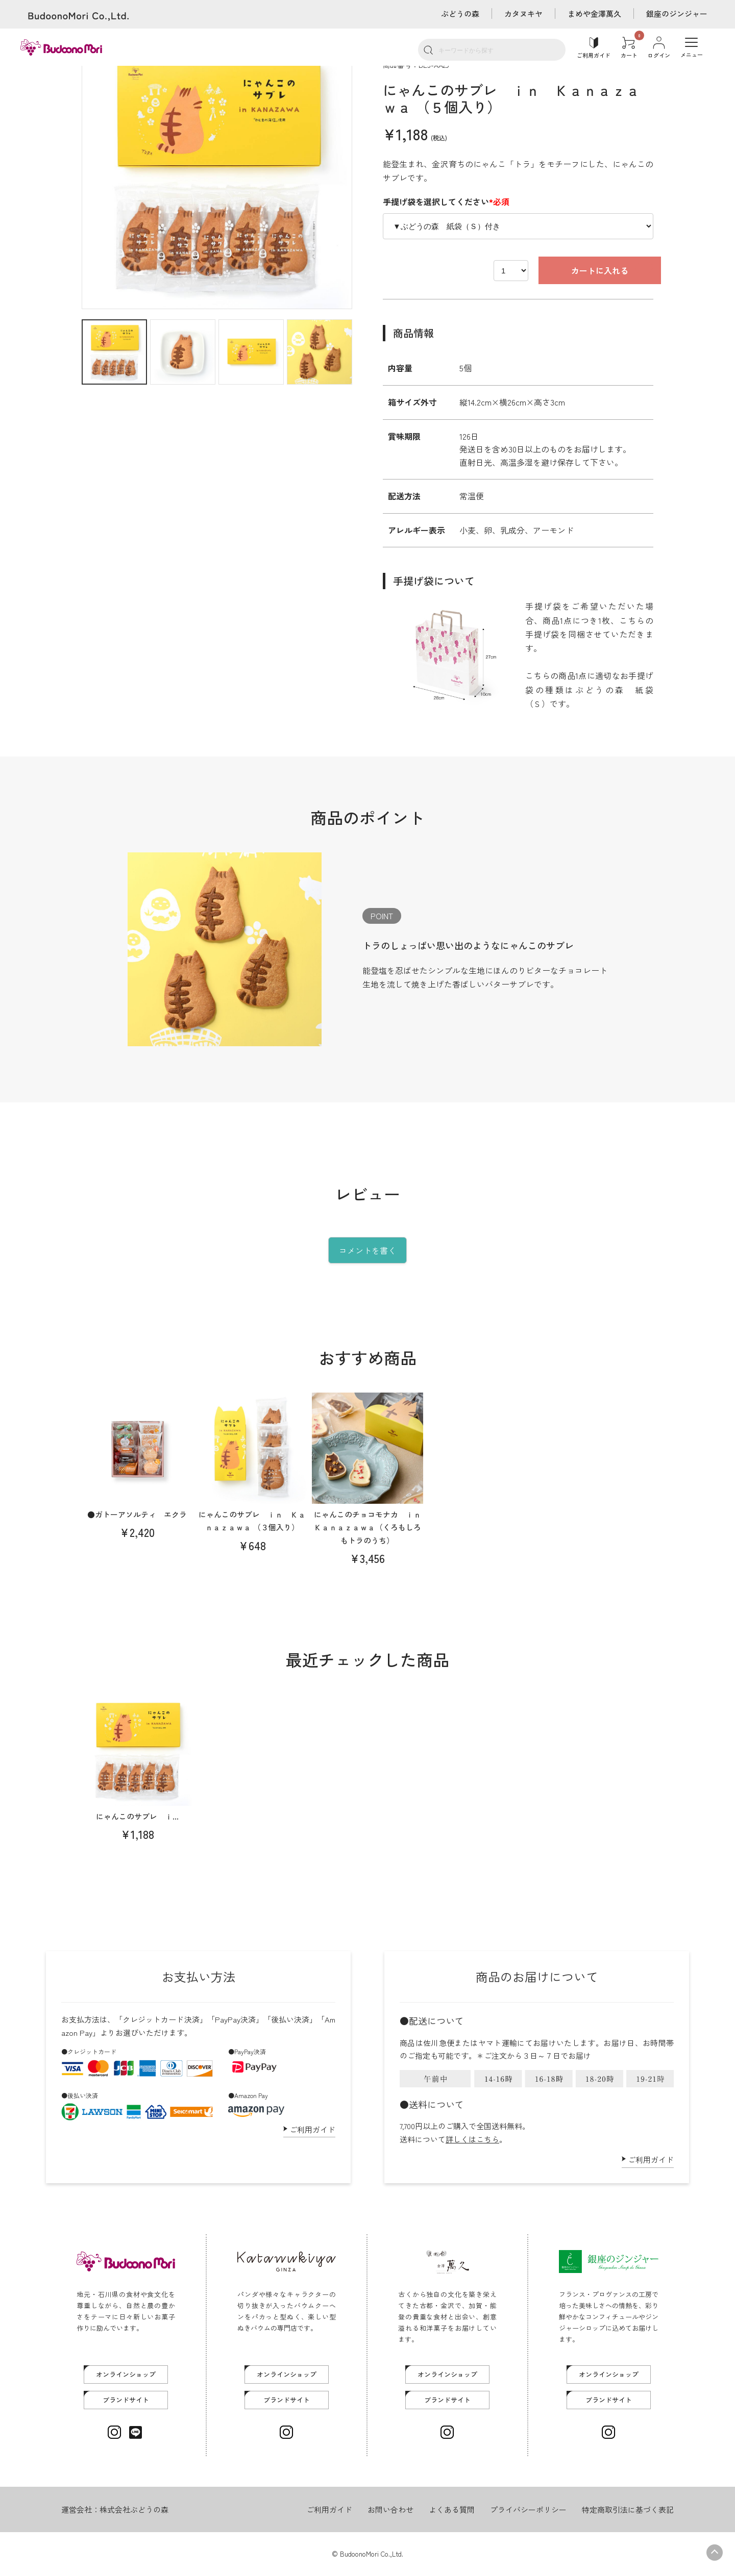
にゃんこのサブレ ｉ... (137, 1816)
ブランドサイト (126, 2400)
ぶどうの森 (460, 13)
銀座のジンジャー (676, 13)
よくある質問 (452, 2509)
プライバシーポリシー (528, 2509)
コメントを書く (367, 1250)
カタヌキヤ (523, 13)
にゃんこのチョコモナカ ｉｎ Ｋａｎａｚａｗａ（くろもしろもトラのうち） (371, 1527)
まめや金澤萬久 (594, 13)
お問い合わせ (390, 2509)
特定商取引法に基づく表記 (628, 2509)
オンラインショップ (126, 2374)
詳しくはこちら (472, 2139)
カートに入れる (563, 270)
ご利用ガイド (312, 2129)
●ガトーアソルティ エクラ (137, 1514)
